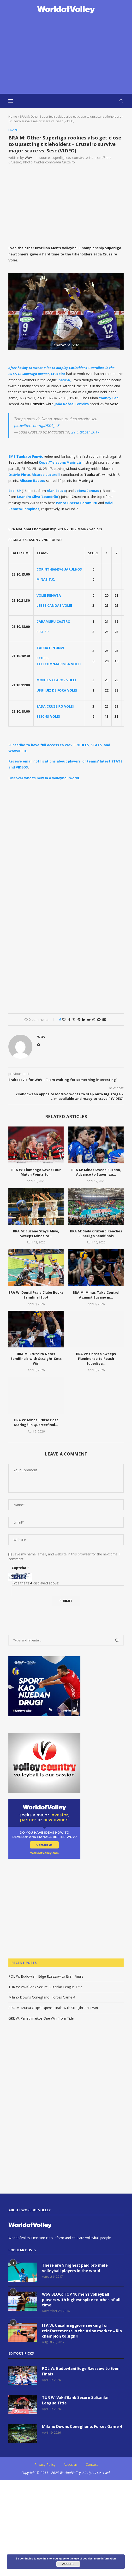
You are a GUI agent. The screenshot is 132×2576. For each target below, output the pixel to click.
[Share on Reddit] (88, 1019)
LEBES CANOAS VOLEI (54, 605)
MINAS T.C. (45, 579)
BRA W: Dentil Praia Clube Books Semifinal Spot (36, 1295)
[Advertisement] (66, 54)
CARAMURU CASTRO (53, 621)
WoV (28, 157)
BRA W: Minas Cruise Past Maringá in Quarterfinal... (36, 1422)
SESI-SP (42, 632)
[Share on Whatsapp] (93, 1019)
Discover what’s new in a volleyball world (43, 778)
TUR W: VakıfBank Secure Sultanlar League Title (45, 1987)
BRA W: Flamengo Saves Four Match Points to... (36, 1172)
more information (105, 2558)
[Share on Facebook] (69, 1019)
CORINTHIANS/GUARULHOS (59, 569)
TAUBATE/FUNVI (50, 648)
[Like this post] (64, 1019)
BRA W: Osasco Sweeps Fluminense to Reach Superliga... (96, 1359)
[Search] (121, 101)
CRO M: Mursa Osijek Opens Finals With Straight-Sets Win (53, 2007)
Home (12, 116)
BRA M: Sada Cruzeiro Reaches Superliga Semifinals (96, 1233)
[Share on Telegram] (99, 1019)
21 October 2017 (85, 432)
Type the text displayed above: (35, 1583)
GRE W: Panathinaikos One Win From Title (41, 2018)
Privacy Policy (44, 2464)
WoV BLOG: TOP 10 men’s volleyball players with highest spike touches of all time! (81, 2300)
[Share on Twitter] (74, 1019)
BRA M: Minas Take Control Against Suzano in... (96, 1295)
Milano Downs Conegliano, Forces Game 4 (41, 1997)
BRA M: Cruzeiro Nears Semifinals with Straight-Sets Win (36, 1359)
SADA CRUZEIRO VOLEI (55, 706)
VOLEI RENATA (48, 595)
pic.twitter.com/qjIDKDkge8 (37, 425)
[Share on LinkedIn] (83, 1019)
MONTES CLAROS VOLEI (56, 680)
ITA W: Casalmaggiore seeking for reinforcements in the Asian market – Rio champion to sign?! (82, 2331)
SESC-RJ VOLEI (48, 716)
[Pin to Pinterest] (79, 1019)
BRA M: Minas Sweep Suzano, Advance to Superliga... (96, 1172)
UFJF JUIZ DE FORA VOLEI (56, 690)
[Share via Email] (104, 1019)
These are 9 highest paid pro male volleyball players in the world (75, 2268)
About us (71, 2464)
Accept (68, 2564)
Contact (92, 2464)
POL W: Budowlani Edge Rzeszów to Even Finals (45, 1976)
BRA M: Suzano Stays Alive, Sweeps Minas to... (36, 1233)
